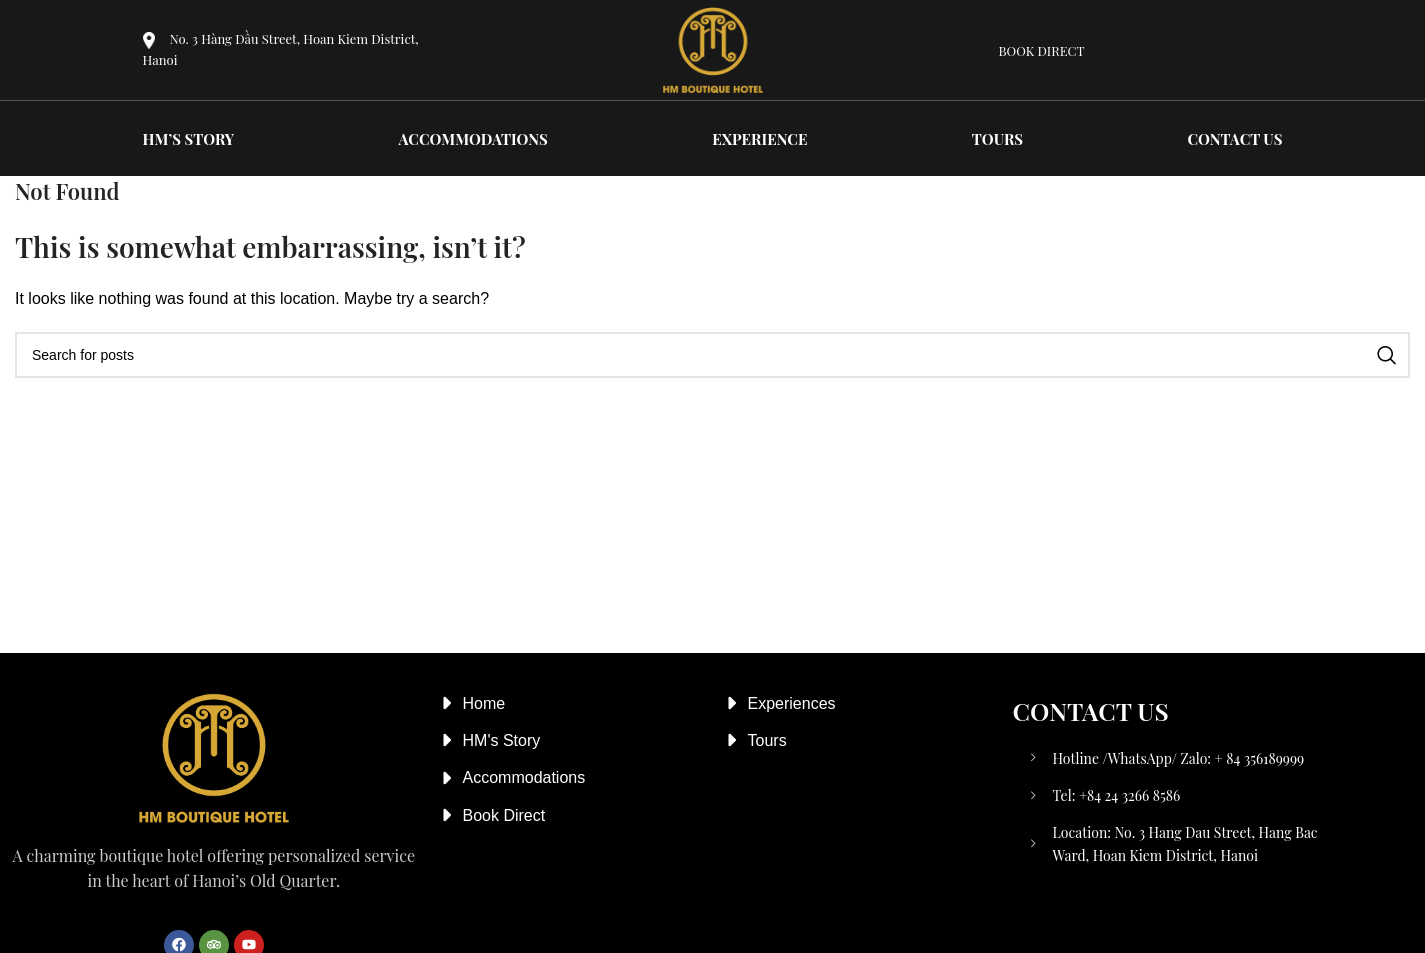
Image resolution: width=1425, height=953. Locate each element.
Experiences (792, 703)
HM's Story (502, 740)
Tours (767, 740)
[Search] (712, 355)
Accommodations (524, 777)
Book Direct (504, 815)
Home (484, 703)
